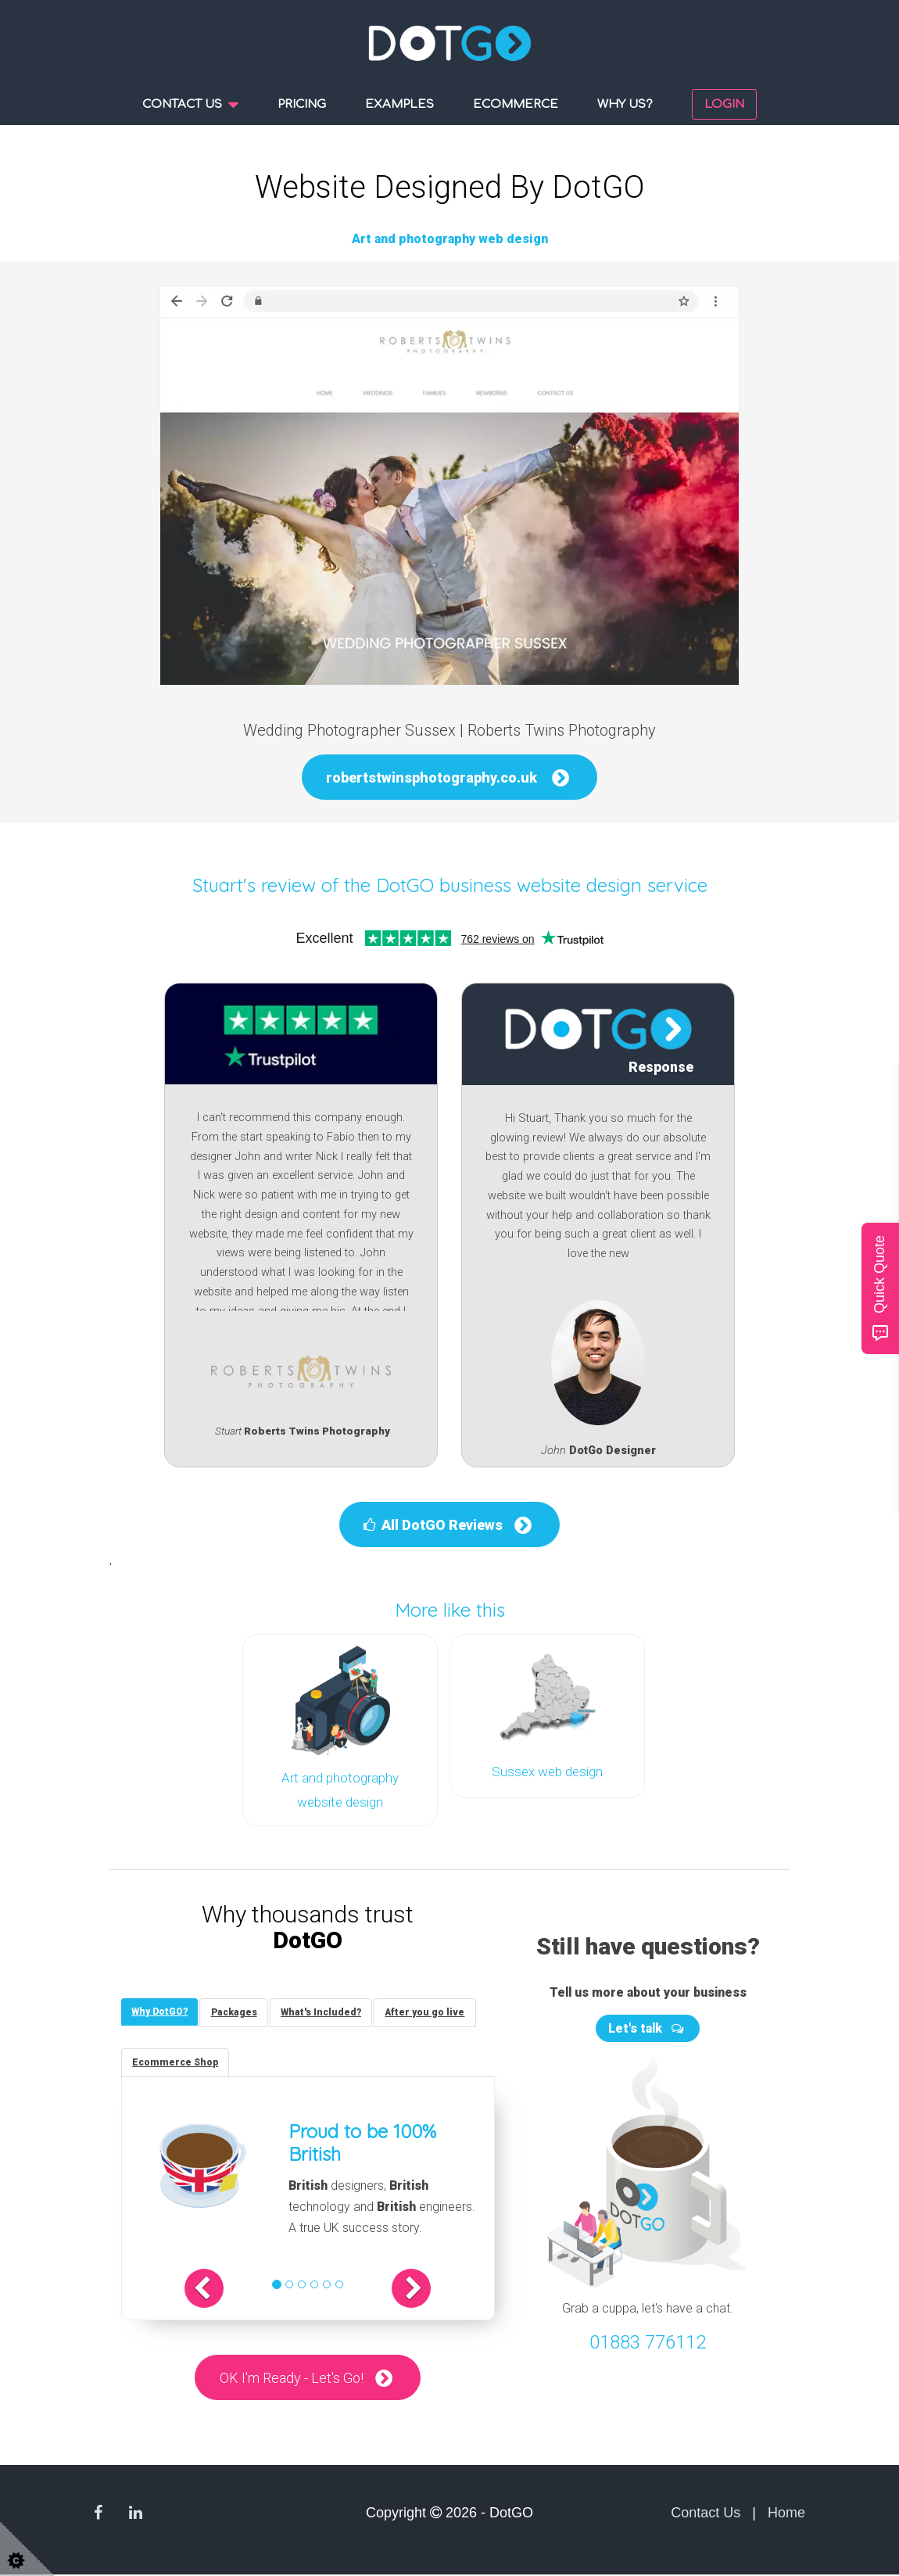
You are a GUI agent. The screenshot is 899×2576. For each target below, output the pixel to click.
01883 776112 (647, 2340)
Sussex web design (547, 1771)
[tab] (161, 2009)
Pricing (302, 104)
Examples (399, 104)
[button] (215, 2289)
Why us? (625, 104)
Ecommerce (515, 104)
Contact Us (705, 2514)
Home (786, 2514)
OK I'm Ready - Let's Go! (292, 2378)
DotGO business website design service (541, 885)
